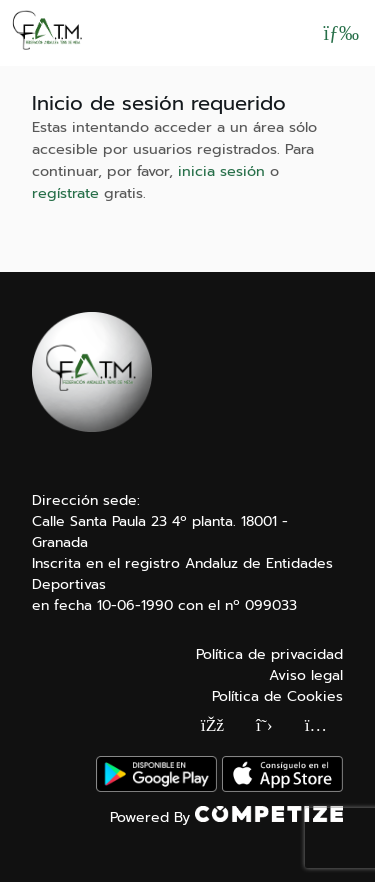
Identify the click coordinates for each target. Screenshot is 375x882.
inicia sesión (221, 171)
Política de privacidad (269, 654)
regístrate (65, 193)
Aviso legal (306, 675)
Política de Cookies (277, 696)
